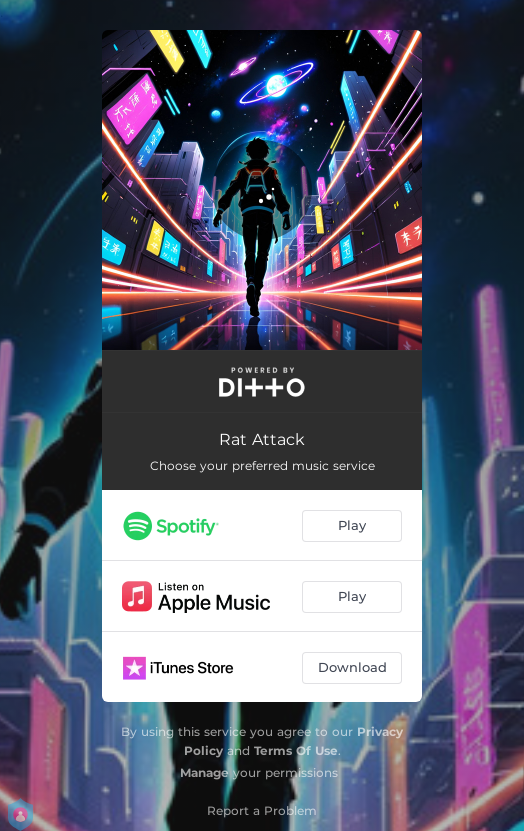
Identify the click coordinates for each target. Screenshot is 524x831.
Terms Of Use (296, 750)
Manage (204, 772)
